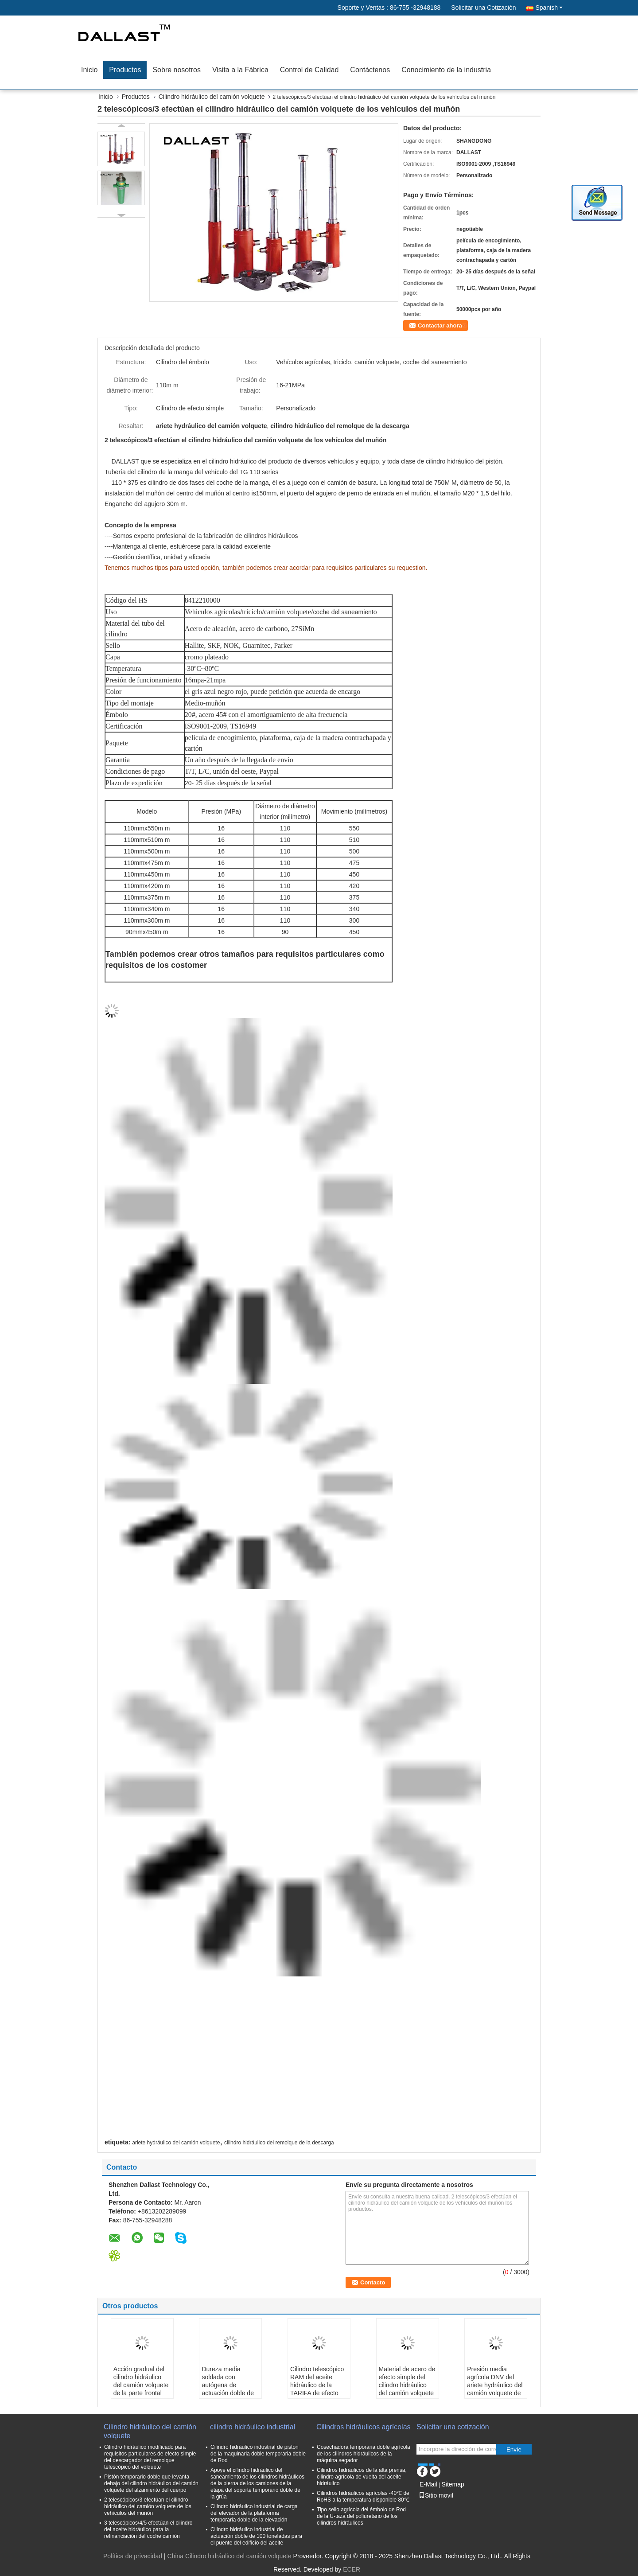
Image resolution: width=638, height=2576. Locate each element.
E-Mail (428, 2484)
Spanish (549, 7)
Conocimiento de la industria (446, 70)
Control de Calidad (309, 70)
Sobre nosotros (176, 70)
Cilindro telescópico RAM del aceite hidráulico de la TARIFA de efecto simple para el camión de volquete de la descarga (317, 2393)
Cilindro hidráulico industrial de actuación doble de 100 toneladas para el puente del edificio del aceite (256, 2536)
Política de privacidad (132, 2556)
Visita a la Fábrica (240, 70)
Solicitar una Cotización (483, 7)
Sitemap (452, 2484)
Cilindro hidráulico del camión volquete (212, 96)
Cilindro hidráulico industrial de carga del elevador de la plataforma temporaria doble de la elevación (254, 2513)
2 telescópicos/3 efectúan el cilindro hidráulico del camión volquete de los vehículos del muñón (147, 2506)
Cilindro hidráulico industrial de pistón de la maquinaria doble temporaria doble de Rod (258, 2453)
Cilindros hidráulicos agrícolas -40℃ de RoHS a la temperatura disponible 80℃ (363, 2496)
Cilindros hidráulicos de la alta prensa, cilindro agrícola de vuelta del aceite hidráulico (362, 2476)
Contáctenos (370, 70)
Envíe (513, 2449)
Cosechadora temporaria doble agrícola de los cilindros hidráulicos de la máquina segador (363, 2453)
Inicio (89, 70)
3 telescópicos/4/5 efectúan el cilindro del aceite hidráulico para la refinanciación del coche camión (148, 2529)
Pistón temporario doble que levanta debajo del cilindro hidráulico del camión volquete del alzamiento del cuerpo (151, 2483)
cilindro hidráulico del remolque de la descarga (279, 2143)
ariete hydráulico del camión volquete (176, 2143)
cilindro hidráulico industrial (252, 2427)
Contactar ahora (440, 325)
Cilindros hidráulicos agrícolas (363, 2427)
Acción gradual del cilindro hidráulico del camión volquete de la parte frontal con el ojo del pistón (141, 2385)
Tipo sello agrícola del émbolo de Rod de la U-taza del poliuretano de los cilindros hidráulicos (361, 2516)
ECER (351, 2569)
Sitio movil (436, 2495)
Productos (125, 70)
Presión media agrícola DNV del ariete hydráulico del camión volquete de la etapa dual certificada (494, 2389)
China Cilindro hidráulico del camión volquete (229, 2556)
